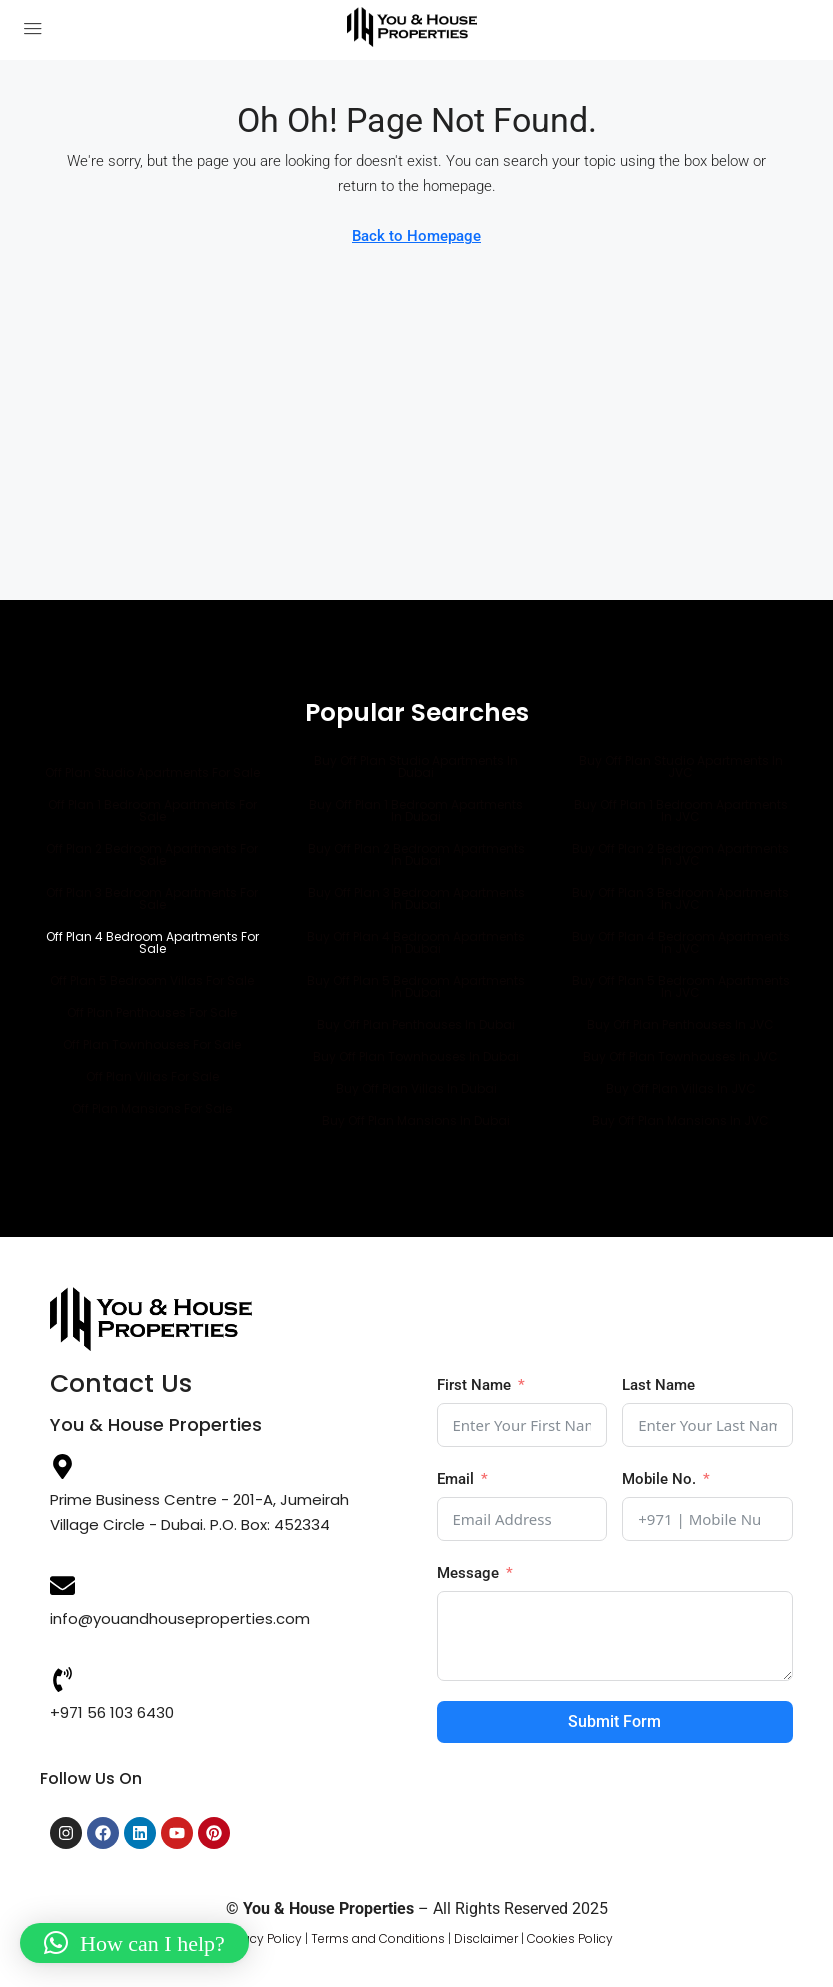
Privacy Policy (261, 1938)
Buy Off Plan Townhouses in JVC (680, 1056)
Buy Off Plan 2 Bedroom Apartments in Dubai (416, 854)
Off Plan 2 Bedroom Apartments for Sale (152, 854)
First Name (474, 1385)
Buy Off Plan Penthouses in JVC (680, 1024)
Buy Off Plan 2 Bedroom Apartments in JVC (680, 854)
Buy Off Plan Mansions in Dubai (416, 1120)
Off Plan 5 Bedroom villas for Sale (152, 980)
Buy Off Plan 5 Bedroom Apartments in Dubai (416, 986)
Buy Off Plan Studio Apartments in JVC (681, 766)
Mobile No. (659, 1479)
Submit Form (614, 1721)
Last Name (658, 1385)
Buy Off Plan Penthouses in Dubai (416, 1024)
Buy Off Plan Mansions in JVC (680, 1120)
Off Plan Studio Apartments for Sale (152, 772)
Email (455, 1479)
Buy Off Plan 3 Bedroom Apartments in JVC (680, 898)
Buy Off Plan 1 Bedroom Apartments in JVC (681, 810)
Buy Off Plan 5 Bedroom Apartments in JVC (681, 986)
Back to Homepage (416, 236)
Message (468, 1573)
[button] (134, 1943)
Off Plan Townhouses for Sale (152, 1044)
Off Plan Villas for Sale (152, 1076)
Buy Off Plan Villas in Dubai (416, 1088)
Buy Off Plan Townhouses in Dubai (416, 1056)
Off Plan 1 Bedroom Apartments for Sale (152, 810)
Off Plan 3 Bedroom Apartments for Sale (152, 898)
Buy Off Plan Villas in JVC (681, 1088)
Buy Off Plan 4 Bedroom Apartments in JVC (681, 942)
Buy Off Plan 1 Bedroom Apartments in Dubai (416, 810)
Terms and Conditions (378, 1938)
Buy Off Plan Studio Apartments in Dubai (416, 766)
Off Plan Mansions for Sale (152, 1108)
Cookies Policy (570, 1938)
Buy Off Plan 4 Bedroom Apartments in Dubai (416, 942)
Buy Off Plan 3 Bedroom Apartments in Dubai (416, 898)
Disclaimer (486, 1938)
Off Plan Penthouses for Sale (152, 1012)
